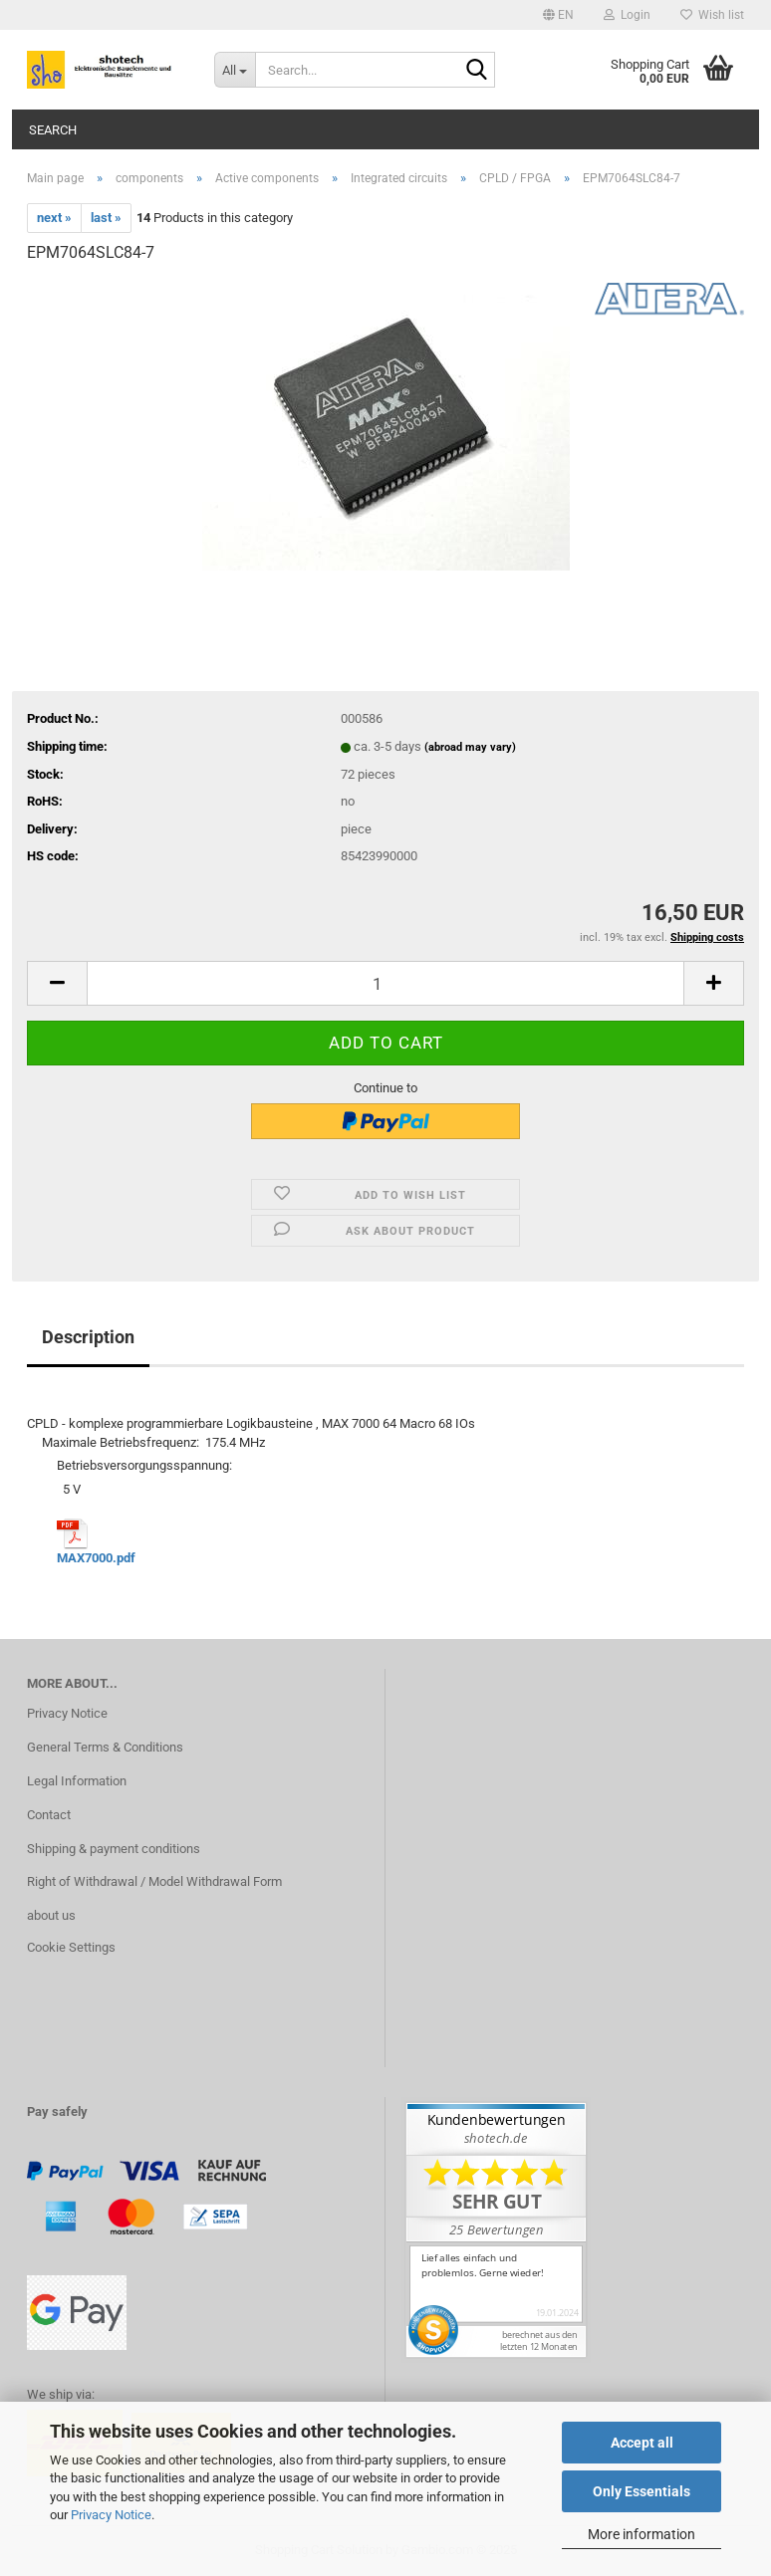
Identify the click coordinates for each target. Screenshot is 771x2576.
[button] (558, 15)
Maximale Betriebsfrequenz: (120, 1442)
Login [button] (627, 15)
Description (88, 1336)
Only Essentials (641, 2491)
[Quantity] (385, 983)
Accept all (642, 2443)
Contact (49, 1814)
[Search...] (235, 70)
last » (106, 217)
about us (51, 1915)
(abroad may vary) (470, 747)
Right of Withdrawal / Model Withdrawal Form (154, 1881)
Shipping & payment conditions (113, 1848)
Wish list (712, 15)
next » (54, 217)
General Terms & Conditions (105, 1747)
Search (53, 129)
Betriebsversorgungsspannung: (98, 1465)
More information (641, 2534)
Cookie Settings (71, 1947)
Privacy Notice (111, 2514)
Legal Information (77, 1780)
